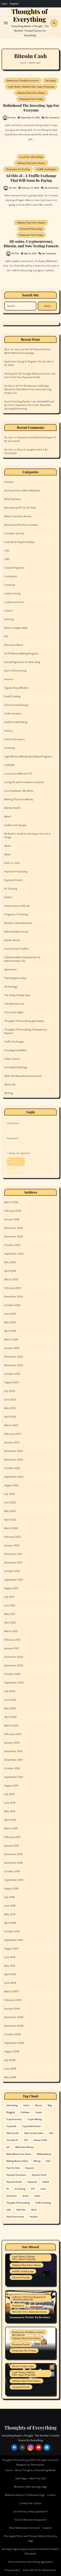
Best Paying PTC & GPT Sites (20, 507)
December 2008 (13, 2017)
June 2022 (10, 1502)
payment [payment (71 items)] (29, 2168)
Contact (51, 2495)
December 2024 (13, 1296)
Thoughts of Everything (29, 15)
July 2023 (9, 1391)
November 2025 (13, 1236)
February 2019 (12, 1837)
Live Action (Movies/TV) (18, 773)
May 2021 (9, 1614)
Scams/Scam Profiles (16, 948)
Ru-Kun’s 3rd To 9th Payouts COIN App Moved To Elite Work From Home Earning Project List (28, 389)
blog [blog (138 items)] (50, 2105)
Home (9, 2470)
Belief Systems (12, 499)
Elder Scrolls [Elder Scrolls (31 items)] (13, 2133)
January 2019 (11, 1845)
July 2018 (9, 1897)
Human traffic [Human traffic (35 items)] (40, 2140)
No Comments (52, 117)
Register (11, 1168)
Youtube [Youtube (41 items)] (34, 2217)
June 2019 (9, 1802)
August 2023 (11, 1382)
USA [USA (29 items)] (9, 2210)
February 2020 (12, 1734)
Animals (9, 482)
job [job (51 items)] (8, 2147)
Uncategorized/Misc (15, 1050)
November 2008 (13, 2025)
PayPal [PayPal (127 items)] (46, 2182)
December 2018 (13, 1854)
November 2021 (13, 1562)
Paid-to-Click (12, 863)
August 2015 (11, 1948)
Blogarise (21, 2464)
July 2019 (9, 1794)
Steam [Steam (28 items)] (37, 2196)
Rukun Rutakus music (16, 931)
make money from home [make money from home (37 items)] (19, 2154)
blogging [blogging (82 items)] (11, 2112)
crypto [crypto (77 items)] (38, 2112)
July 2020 (9, 1691)
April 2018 (10, 1922)
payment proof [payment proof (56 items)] (39, 2175)
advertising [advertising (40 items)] (12, 2105)
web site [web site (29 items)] (20, 2210)
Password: (12, 1138)
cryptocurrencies (14, 602)
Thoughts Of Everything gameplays (24, 1021)
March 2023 (11, 1425)
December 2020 (13, 1657)
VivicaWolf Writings (15, 1067)
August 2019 (11, 1785)
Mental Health (12, 808)
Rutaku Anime (12, 940)
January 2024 (11, 1348)
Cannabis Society (14, 533)
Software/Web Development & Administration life (22, 959)
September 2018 (13, 1880)
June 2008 (10, 2068)
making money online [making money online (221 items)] (17, 2161)
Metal (7, 816)
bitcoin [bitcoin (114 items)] (38, 2105)
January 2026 (12, 1219)
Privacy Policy (12, 2570)
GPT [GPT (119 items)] (26, 2140)
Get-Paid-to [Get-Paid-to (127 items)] (12, 2140)
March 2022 (11, 1528)
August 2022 (11, 1485)
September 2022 (14, 1476)
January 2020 (12, 1742)
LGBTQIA (9, 765)
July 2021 (9, 1596)
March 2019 (11, 1828)
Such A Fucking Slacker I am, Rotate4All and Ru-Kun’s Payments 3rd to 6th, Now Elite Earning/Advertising (29, 405)
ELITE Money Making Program (21, 653)
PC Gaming (10, 888)
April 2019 (10, 1819)
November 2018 (13, 1862)
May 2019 (9, 1811)
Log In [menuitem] (4, 3)
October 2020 (12, 1674)
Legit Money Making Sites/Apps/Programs (31, 86)
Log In (16, 1161)
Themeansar (37, 2464)
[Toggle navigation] (5, 23)
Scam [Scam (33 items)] (43, 2189)
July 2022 (9, 1494)
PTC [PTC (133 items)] (33, 2189)
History (8, 730)
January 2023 (12, 1442)
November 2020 (13, 1665)
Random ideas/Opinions (18, 923)
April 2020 (10, 1717)
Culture (8, 610)
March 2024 (11, 1339)
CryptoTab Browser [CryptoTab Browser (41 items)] (31, 2126)
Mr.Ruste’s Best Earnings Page (30, 2486)
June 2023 (10, 1399)
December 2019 (13, 1751)
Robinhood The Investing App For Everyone (31, 107)
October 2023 (12, 1373)
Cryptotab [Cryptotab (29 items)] (11, 2126)
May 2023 (10, 1408)
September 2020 (14, 1682)
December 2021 (13, 1554)
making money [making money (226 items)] (44, 2154)
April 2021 (10, 1622)
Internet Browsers (14, 739)
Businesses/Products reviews (23, 80)
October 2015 (12, 1931)
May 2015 (9, 1965)
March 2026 (11, 1202)
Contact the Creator (30, 2503)
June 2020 (10, 1699)
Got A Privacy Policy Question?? (30, 2511)
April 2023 (10, 1416)
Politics (8, 897)
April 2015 (10, 1974)
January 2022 (11, 1545)
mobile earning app (15, 825)
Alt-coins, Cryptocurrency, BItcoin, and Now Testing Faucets (31, 243)
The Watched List (14, 1003)
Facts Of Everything (15, 670)
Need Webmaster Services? (24, 2527)
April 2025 (10, 1270)
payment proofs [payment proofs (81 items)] (14, 2182)
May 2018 (9, 1914)
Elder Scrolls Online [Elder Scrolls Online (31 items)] (34, 2133)
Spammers (10, 969)
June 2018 (9, 1905)
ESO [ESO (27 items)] (51, 2133)
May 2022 (10, 1511)
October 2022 (12, 1468)
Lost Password (15, 1172)
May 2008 (10, 2077)
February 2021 (12, 1639)
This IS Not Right (13, 1012)
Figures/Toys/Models (16, 687)
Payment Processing (31, 228)
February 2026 (12, 1210)
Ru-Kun (9, 117)
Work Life (10, 1084)
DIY (6, 636)
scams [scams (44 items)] (25, 2196)
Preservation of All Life (17, 905)
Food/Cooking (12, 696)
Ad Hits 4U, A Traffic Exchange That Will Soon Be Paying (31, 178)
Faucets (8, 679)
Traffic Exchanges (46, 169)
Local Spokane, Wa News (19, 790)
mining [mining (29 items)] (37, 2161)
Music (7, 845)
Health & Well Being (15, 722)
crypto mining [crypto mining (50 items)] (35, 2119)
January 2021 (11, 1648)
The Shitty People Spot (17, 995)
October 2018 (12, 1871)
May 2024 (10, 1322)
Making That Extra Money (31, 92)
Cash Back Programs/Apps (19, 542)
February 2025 (12, 1288)
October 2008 (12, 2034)
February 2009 (12, 2000)
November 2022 (13, 1459)
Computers (10, 576)
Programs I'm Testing (31, 99)
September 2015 (13, 1940)
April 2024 (10, 1331)
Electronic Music (13, 645)
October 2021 (12, 1571)
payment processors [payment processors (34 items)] (16, 2175)
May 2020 (10, 1708)
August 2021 (11, 1588)
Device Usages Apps (16, 627)
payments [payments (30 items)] (32, 2182)
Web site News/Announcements (23, 1076)
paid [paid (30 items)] (48, 2161)
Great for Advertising (31, 156)
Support (47, 2527)
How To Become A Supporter (30, 2519)
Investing (50, 80)
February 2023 (12, 1433)
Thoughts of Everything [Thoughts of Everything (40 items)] (18, 2203)
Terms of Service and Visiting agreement (30, 2561)
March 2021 (11, 1631)
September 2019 (13, 1777)
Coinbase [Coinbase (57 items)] (25, 2112)
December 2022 (13, 1451)
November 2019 (13, 1759)
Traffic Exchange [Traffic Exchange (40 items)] (43, 2203)
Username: (13, 1123)
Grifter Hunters (12, 713)
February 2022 (12, 1536)
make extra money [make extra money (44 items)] (24, 2147)
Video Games (12, 1058)
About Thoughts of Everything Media (35, 2470)
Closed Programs (14, 567)
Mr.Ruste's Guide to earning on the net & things (27, 835)
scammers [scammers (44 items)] (12, 2196)
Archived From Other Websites (22, 490)
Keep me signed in (20, 1153)
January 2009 (12, 2008)
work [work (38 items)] (34, 2210)
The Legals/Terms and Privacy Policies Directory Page (30, 2538)
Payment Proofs (13, 880)
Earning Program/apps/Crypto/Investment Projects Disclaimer (30, 2551)
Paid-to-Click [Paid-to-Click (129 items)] (13, 2168)
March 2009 (11, 1991)
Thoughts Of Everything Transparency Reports (25, 1031)
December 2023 (13, 1356)
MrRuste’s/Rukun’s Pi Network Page (25, 2495)
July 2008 (9, 2060)
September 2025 (14, 1253)
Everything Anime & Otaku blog (22, 662)
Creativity (9, 585)
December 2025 (13, 1228)
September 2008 (14, 2043)
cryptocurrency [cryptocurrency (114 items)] (14, 2119)
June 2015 (9, 1957)
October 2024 (12, 1305)
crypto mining (12, 593)
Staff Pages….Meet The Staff (30, 2478)
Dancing (9, 619)
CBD (6, 559)
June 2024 (10, 1313)
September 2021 (13, 1579)
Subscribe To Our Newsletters (39, 2570)
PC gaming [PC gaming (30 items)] (20, 2189)
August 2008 (11, 2051)
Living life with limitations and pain (24, 782)
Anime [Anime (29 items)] (26, 2105)
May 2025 (10, 1262)
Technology (11, 986)
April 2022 (10, 1519)
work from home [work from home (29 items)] (15, 2217)
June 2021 (9, 1605)
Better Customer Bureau (18, 516)
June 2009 (10, 1982)
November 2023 (13, 1365)
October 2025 (12, 1245)
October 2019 (12, 1768)
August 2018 (11, 1888)
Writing (8, 1093)
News (7, 854)
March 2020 (11, 1725)
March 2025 (11, 1279)
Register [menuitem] (14, 3)
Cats (6, 550)
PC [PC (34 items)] (8, 2189)
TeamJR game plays (15, 978)
